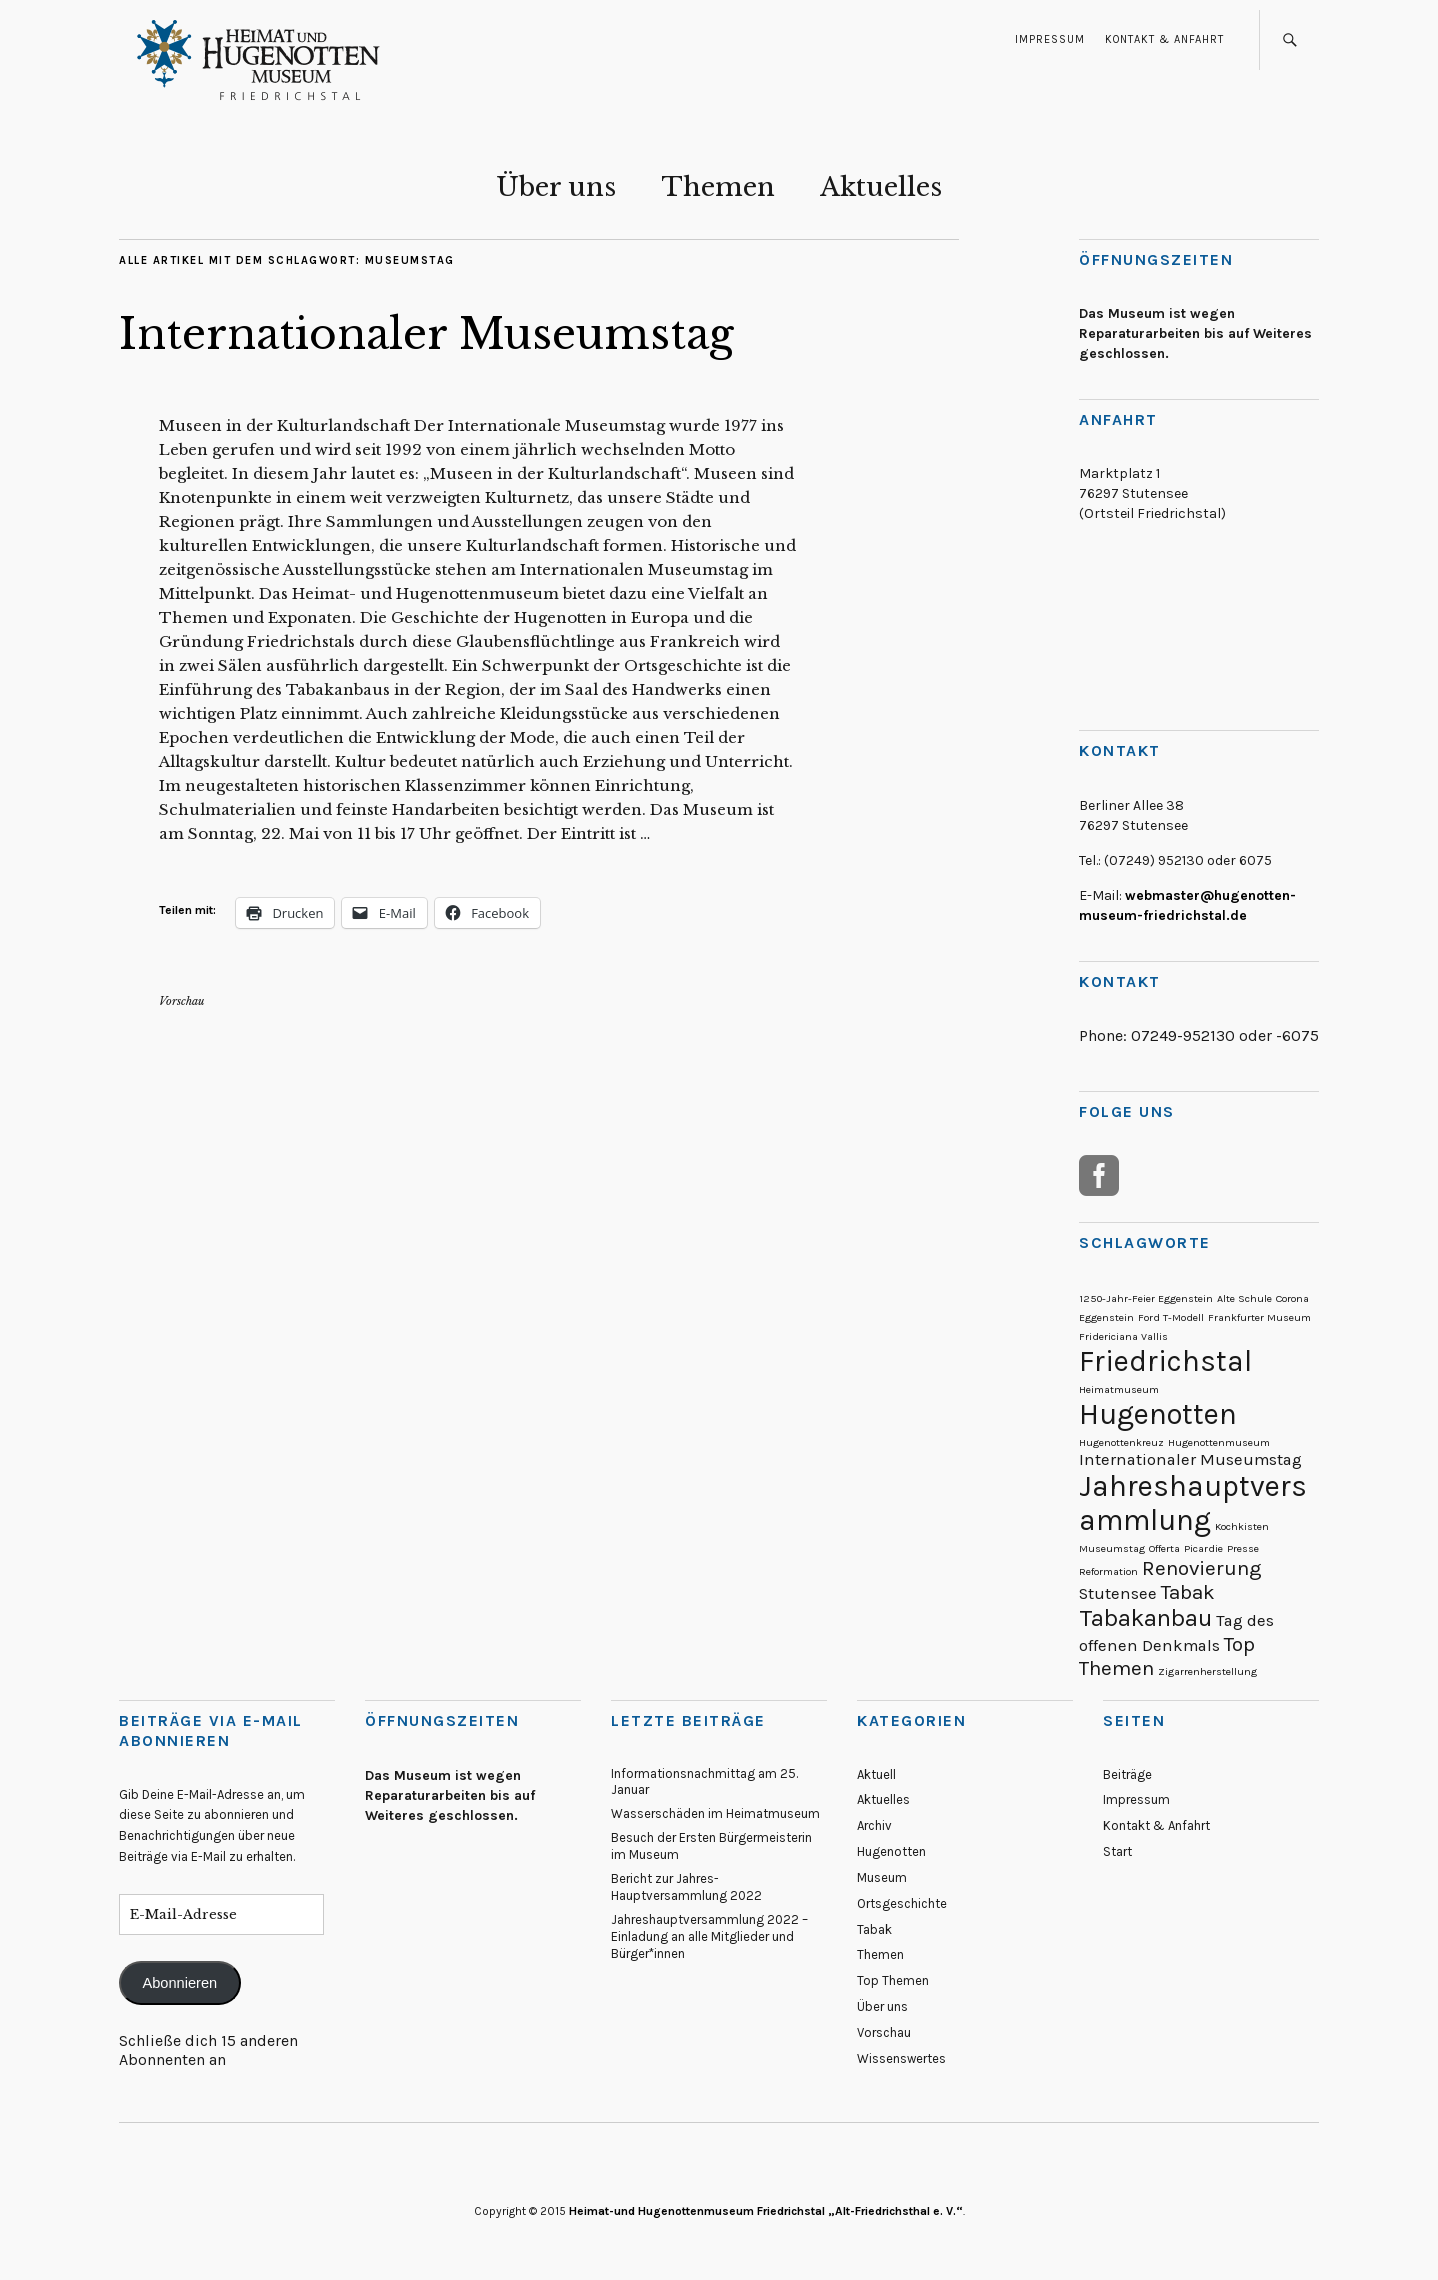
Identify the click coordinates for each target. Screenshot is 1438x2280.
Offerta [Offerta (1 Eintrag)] (1164, 1548)
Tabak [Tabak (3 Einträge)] (1188, 1592)
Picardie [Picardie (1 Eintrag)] (1203, 1548)
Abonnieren (179, 1983)
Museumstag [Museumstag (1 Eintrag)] (1112, 1548)
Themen (718, 187)
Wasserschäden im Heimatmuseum (715, 1813)
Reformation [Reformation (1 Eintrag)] (1108, 1571)
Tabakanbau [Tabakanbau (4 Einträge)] (1145, 1618)
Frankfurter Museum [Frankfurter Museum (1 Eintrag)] (1259, 1317)
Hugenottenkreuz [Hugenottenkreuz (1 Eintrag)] (1121, 1442)
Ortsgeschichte (902, 1903)
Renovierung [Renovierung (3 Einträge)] (1202, 1568)
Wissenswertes (901, 2058)
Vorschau (182, 1001)
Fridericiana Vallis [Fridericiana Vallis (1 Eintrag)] (1123, 1336)
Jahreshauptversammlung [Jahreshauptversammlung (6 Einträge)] (1193, 1503)
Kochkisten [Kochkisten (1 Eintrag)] (1242, 1526)
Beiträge (1127, 1774)
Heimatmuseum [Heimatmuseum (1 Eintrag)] (1119, 1389)
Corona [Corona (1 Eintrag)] (1292, 1298)
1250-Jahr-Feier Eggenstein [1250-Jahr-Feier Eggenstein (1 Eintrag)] (1146, 1298)
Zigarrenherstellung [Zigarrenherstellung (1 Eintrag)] (1207, 1671)
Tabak (874, 1929)
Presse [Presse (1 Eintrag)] (1243, 1548)
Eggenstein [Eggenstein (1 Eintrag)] (1106, 1317)
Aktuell (876, 1774)
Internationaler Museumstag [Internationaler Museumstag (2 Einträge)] (1190, 1459)
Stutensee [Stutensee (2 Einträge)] (1118, 1593)
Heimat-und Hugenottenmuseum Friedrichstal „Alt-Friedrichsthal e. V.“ (766, 2211)
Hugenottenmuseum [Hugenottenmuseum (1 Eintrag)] (1219, 1442)
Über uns (556, 187)
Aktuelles (881, 187)
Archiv (874, 1825)
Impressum (1050, 39)
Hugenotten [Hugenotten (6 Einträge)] (1158, 1414)
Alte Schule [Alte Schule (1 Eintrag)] (1244, 1298)
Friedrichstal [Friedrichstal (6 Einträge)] (1165, 1361)
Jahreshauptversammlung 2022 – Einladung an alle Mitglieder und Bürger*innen (709, 1936)
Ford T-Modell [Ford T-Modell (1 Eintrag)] (1171, 1317)
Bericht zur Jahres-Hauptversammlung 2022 (686, 1887)
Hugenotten (891, 1851)
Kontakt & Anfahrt (1164, 39)
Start (1117, 1851)
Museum (882, 1877)
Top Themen (893, 1980)
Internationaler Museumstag (426, 334)
